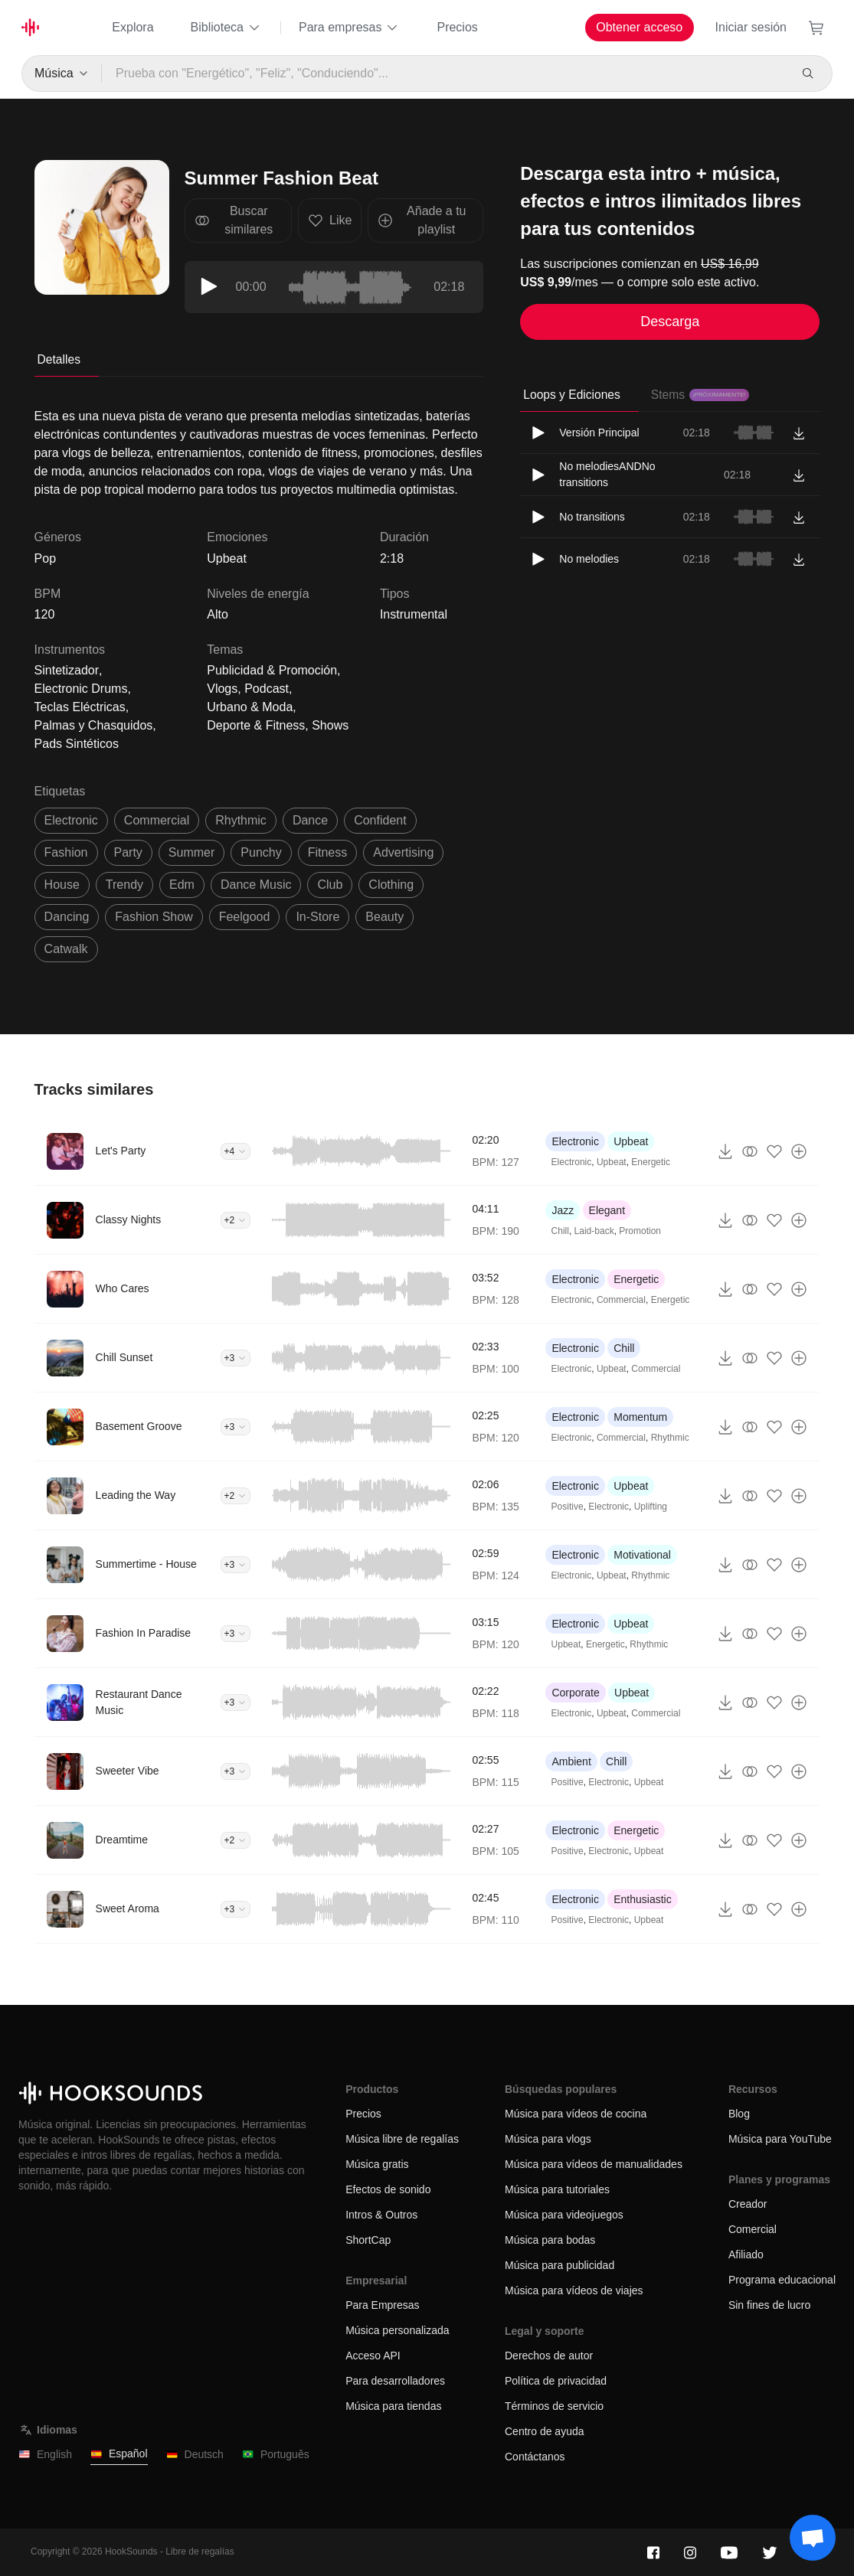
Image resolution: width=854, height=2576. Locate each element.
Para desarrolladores (395, 2381)
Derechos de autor (549, 2355)
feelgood (244, 916)
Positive (567, 1506)
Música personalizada (397, 2330)
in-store (317, 916)
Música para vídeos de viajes (574, 2290)
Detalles (59, 359)
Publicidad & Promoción (272, 670)
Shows (330, 725)
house (62, 884)
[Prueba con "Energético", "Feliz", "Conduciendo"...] (445, 73)
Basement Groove (139, 1426)
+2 (235, 1220)
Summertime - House (146, 1564)
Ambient (571, 1761)
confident (380, 820)
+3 (235, 1358)
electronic (71, 820)
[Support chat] (813, 2538)
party (128, 852)
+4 (235, 1151)
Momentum (640, 1417)
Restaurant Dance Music (139, 1702)
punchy (260, 852)
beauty (384, 916)
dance (310, 820)
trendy (124, 884)
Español (119, 2453)
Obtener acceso (639, 27)
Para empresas (350, 27)
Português (275, 2454)
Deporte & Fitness (256, 725)
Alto (217, 614)
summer (191, 852)
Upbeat (227, 558)
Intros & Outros (381, 2215)
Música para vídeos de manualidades (593, 2164)
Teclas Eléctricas (80, 706)
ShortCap (368, 2240)
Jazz (562, 1210)
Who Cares (122, 1288)
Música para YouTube (780, 2139)
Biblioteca (226, 27)
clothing (391, 884)
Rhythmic (670, 1437)
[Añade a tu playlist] (798, 1151)
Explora (132, 27)
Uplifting (650, 1506)
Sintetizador (67, 670)
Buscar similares (234, 220)
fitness (328, 852)
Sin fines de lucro (769, 2305)
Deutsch (195, 2454)
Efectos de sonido (387, 2189)
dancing (67, 916)
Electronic (574, 1141)
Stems (700, 394)
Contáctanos (535, 2456)
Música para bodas (550, 2240)
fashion (66, 852)
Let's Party (121, 1150)
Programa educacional (782, 2280)
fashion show (153, 916)
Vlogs (222, 688)
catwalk (66, 948)
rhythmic (241, 820)
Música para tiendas (393, 2406)
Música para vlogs (548, 2139)
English (45, 2454)
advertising (403, 852)
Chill (560, 1231)
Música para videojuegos (564, 2215)
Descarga (669, 321)
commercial (156, 820)
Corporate (575, 1692)
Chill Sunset (124, 1357)
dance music (256, 884)
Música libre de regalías (402, 2139)
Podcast (266, 688)
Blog (739, 2113)
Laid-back (594, 1231)
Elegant (607, 1210)
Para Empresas (382, 2305)
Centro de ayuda (544, 2431)
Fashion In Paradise (143, 1633)
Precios (457, 27)
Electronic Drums (81, 688)
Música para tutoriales (557, 2189)
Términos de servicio (554, 2406)
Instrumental (413, 614)
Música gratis (376, 2164)
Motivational (642, 1555)
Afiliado (746, 2254)
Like (330, 220)
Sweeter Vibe (127, 1771)
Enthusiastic (642, 1899)
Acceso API (373, 2355)
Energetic (650, 1162)
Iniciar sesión (751, 27)
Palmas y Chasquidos (93, 725)
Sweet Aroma (127, 1908)
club (329, 884)
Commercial (621, 1300)
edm (182, 884)
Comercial (752, 2229)
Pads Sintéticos (76, 743)
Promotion (640, 1231)
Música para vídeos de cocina (575, 2113)
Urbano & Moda (250, 706)
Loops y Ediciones (571, 394)
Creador (747, 2204)
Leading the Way (136, 1495)
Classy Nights (129, 1219)
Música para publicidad (559, 2265)
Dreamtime (122, 1839)
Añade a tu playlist (422, 220)
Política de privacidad (556, 2381)
